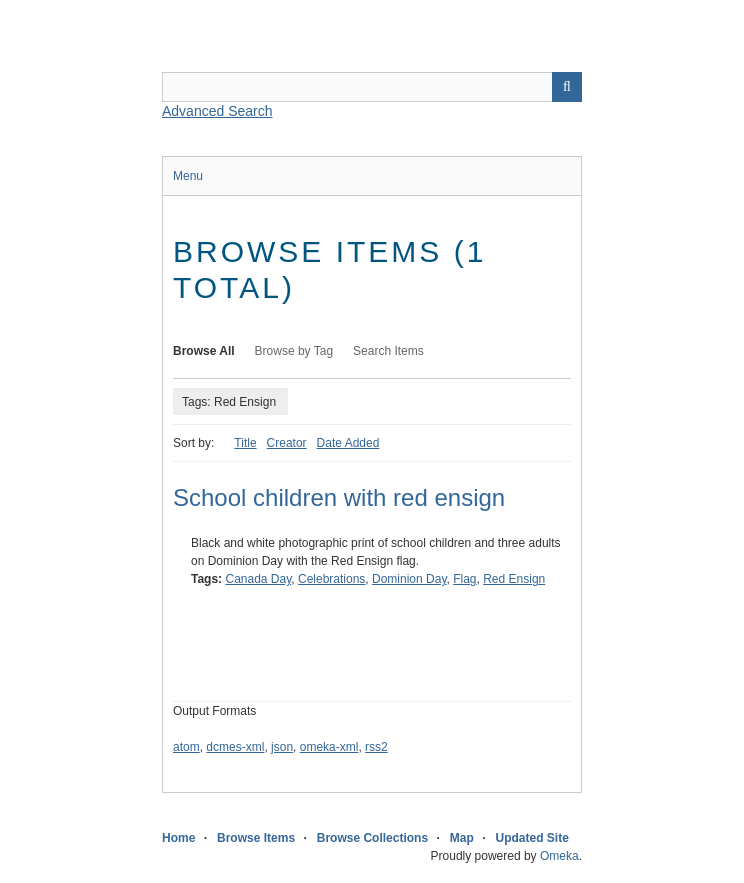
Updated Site (531, 838)
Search (567, 87)
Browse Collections (372, 838)
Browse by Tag (294, 351)
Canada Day (258, 579)
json (282, 747)
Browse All (204, 351)
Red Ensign (514, 579)
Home (178, 838)
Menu (188, 176)
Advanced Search (217, 111)
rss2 (376, 747)
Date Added (348, 443)
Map (462, 838)
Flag (464, 579)
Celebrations (331, 579)
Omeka (559, 856)
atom (186, 747)
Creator (287, 443)
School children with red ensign (339, 497)
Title (245, 443)
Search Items (388, 351)
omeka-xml (329, 747)
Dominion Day (409, 579)
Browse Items (256, 838)
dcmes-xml (235, 747)
